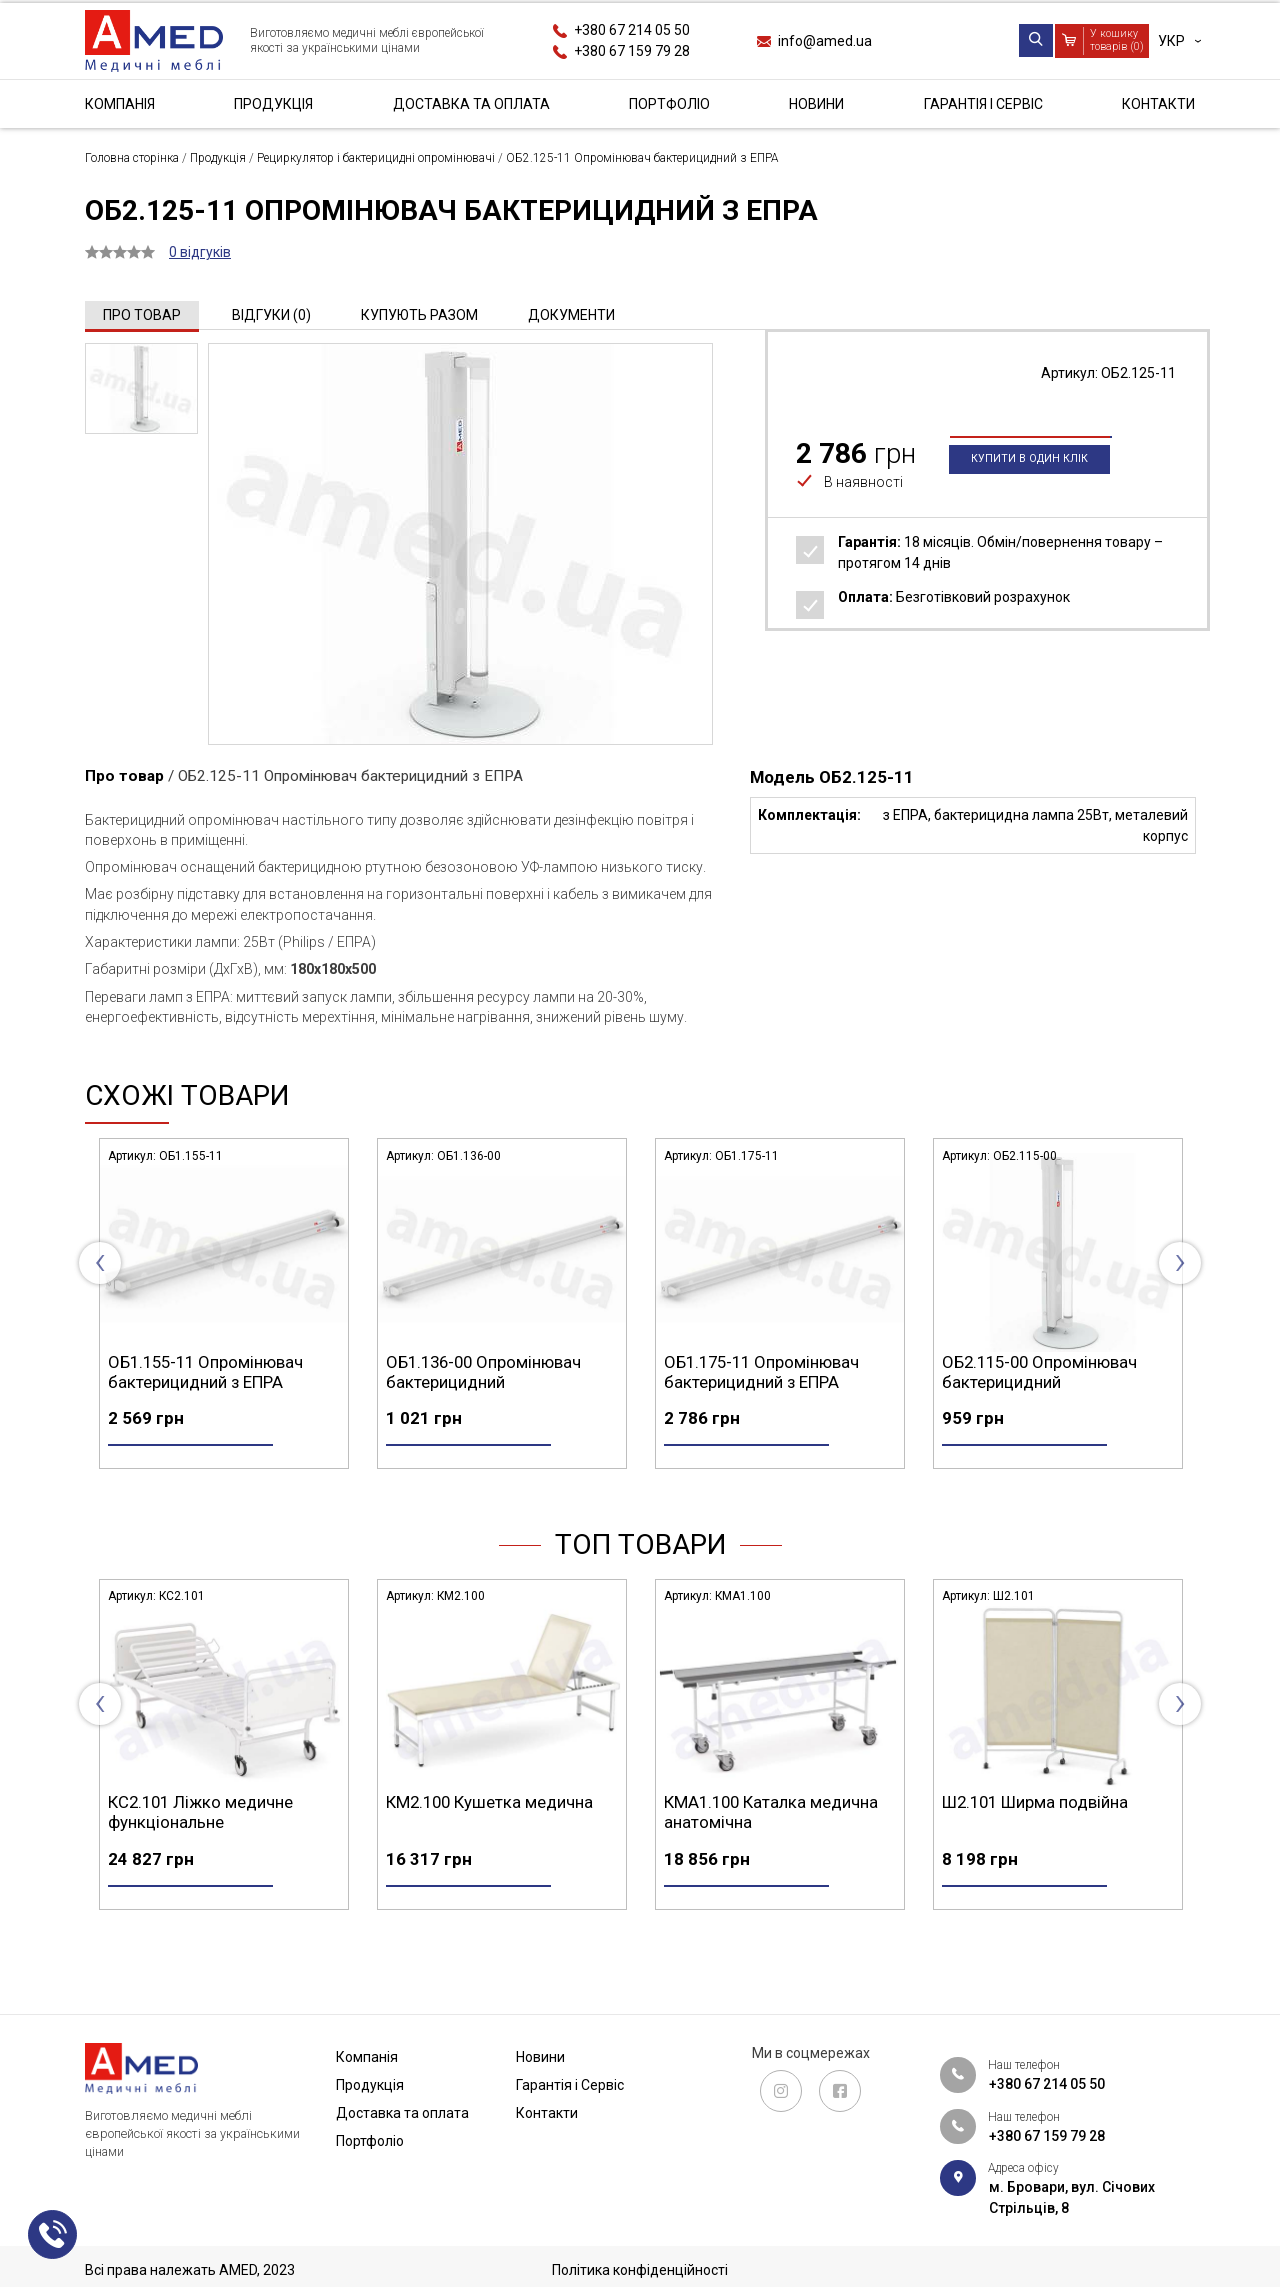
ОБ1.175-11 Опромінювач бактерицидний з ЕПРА (1039, 1372)
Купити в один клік (1029, 492)
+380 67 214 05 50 (632, 30)
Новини (816, 104)
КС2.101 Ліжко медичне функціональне (478, 1847)
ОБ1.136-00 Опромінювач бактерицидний (761, 1372)
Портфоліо (669, 104)
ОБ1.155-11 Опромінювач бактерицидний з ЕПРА (483, 1372)
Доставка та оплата (471, 104)
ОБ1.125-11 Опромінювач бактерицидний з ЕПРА (205, 1372)
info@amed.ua (825, 41)
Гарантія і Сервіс (983, 104)
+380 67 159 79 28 (632, 51)
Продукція (273, 104)
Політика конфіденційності (640, 2270)
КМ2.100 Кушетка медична (767, 1837)
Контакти (1158, 104)
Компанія (120, 104)
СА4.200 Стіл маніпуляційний (218, 1837)
